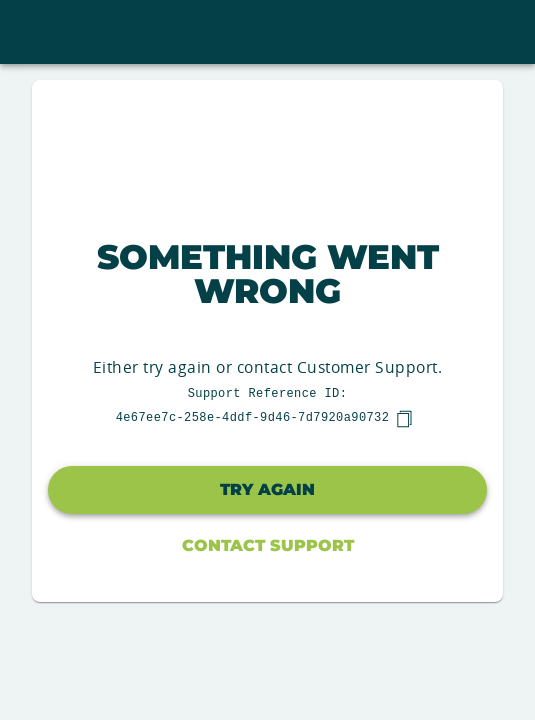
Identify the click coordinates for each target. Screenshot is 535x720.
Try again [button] (267, 489)
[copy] (404, 419)
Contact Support (268, 545)
